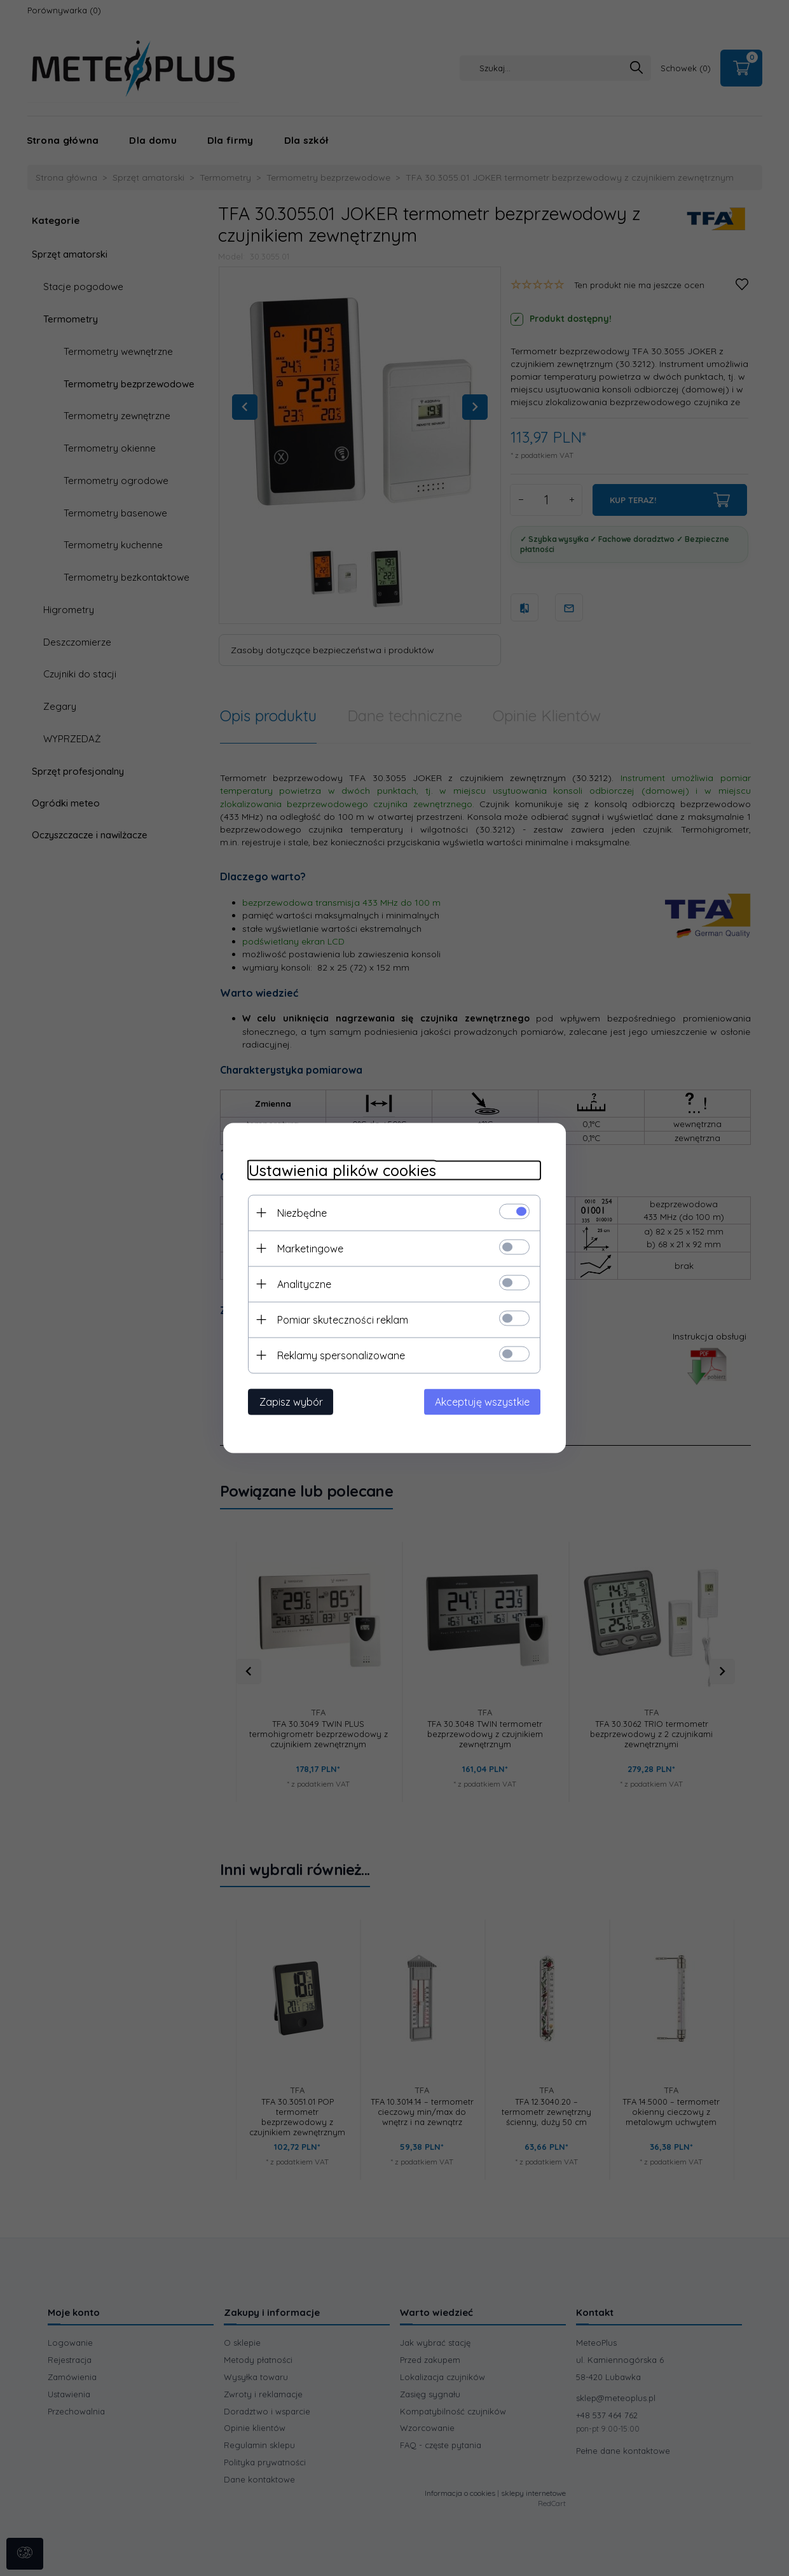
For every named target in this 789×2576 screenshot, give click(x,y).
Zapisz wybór (291, 1401)
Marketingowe (310, 1248)
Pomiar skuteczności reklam (342, 1319)
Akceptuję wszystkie (483, 1401)
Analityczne (304, 1284)
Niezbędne (302, 1213)
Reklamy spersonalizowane (341, 1355)
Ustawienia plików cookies (342, 1170)
